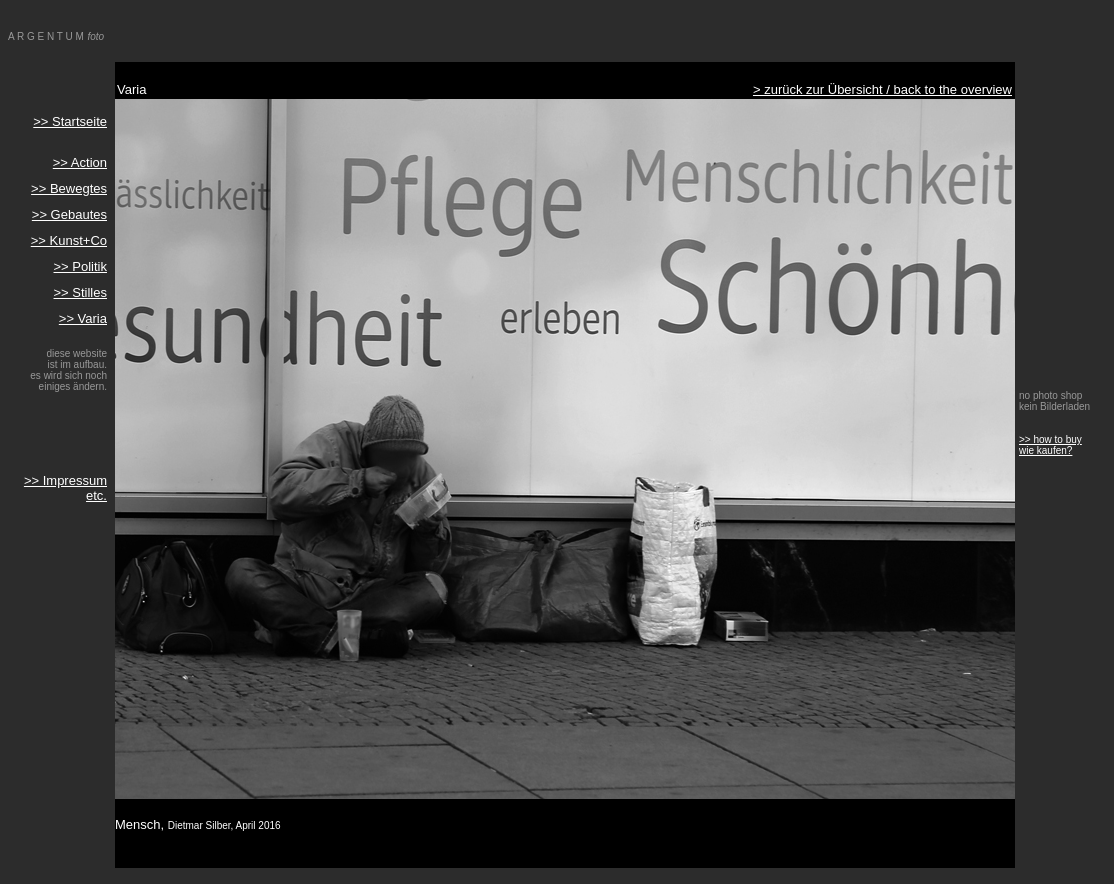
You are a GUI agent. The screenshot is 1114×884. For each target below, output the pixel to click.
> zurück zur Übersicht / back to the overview (882, 89)
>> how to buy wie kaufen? (1050, 445)
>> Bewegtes (69, 188)
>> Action (80, 162)
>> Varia (83, 318)
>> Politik (80, 266)
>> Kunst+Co (69, 240)
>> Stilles (80, 292)
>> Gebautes (69, 214)
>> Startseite (70, 121)
